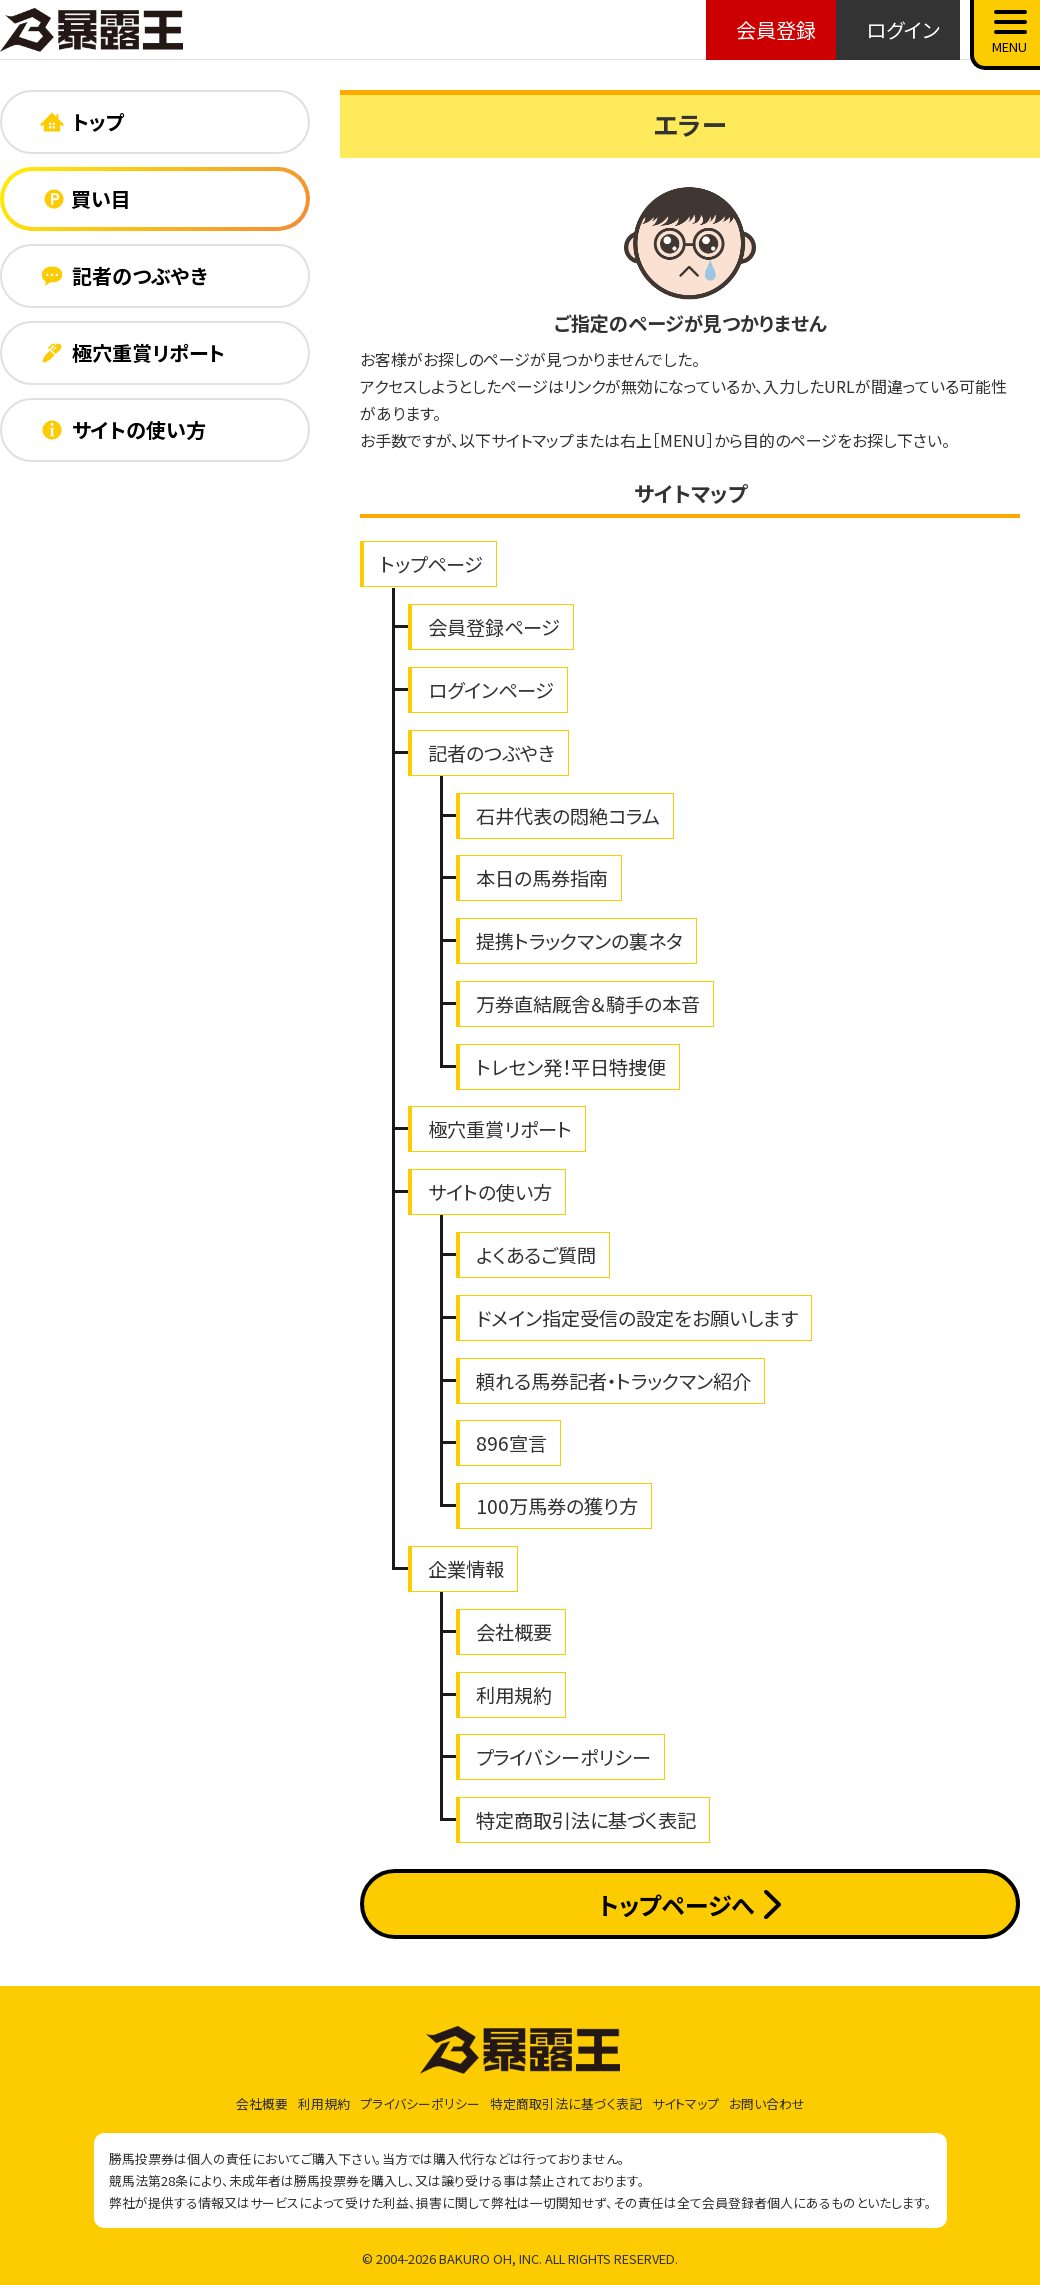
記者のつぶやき (491, 753)
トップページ (431, 564)
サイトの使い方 (490, 1192)
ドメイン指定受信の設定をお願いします (637, 1318)
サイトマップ (685, 2103)
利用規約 (514, 1695)
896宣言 (511, 1443)
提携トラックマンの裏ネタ (579, 941)
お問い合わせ (767, 2103)
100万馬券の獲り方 (557, 1506)
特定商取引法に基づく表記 (586, 1820)
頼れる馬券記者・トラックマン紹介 (613, 1381)
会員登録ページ (494, 627)
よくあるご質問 (536, 1255)
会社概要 (514, 1632)
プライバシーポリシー (563, 1757)
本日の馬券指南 (542, 878)
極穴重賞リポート (500, 1129)
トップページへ (689, 1904)
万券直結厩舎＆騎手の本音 (588, 1004)
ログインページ (491, 690)
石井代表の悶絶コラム (568, 816)
